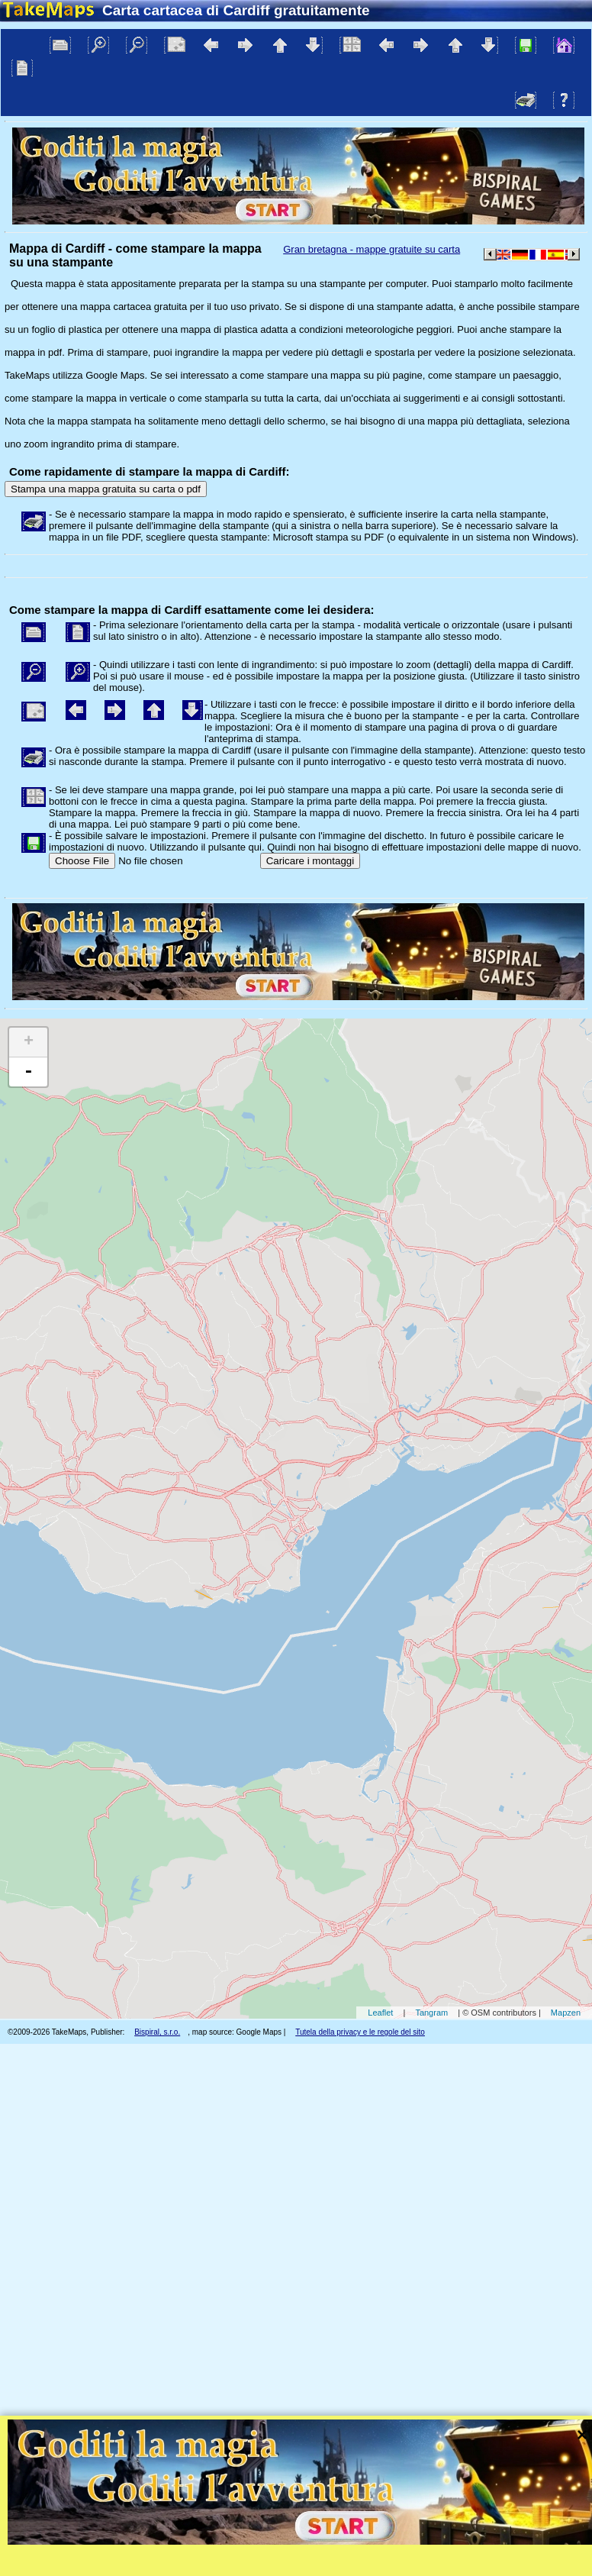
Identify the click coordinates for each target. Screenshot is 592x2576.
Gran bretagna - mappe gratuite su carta (371, 249)
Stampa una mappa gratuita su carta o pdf (106, 489)
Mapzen (566, 2012)
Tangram (431, 2012)
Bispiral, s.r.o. (157, 2032)
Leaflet (380, 2012)
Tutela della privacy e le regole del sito (360, 2032)
